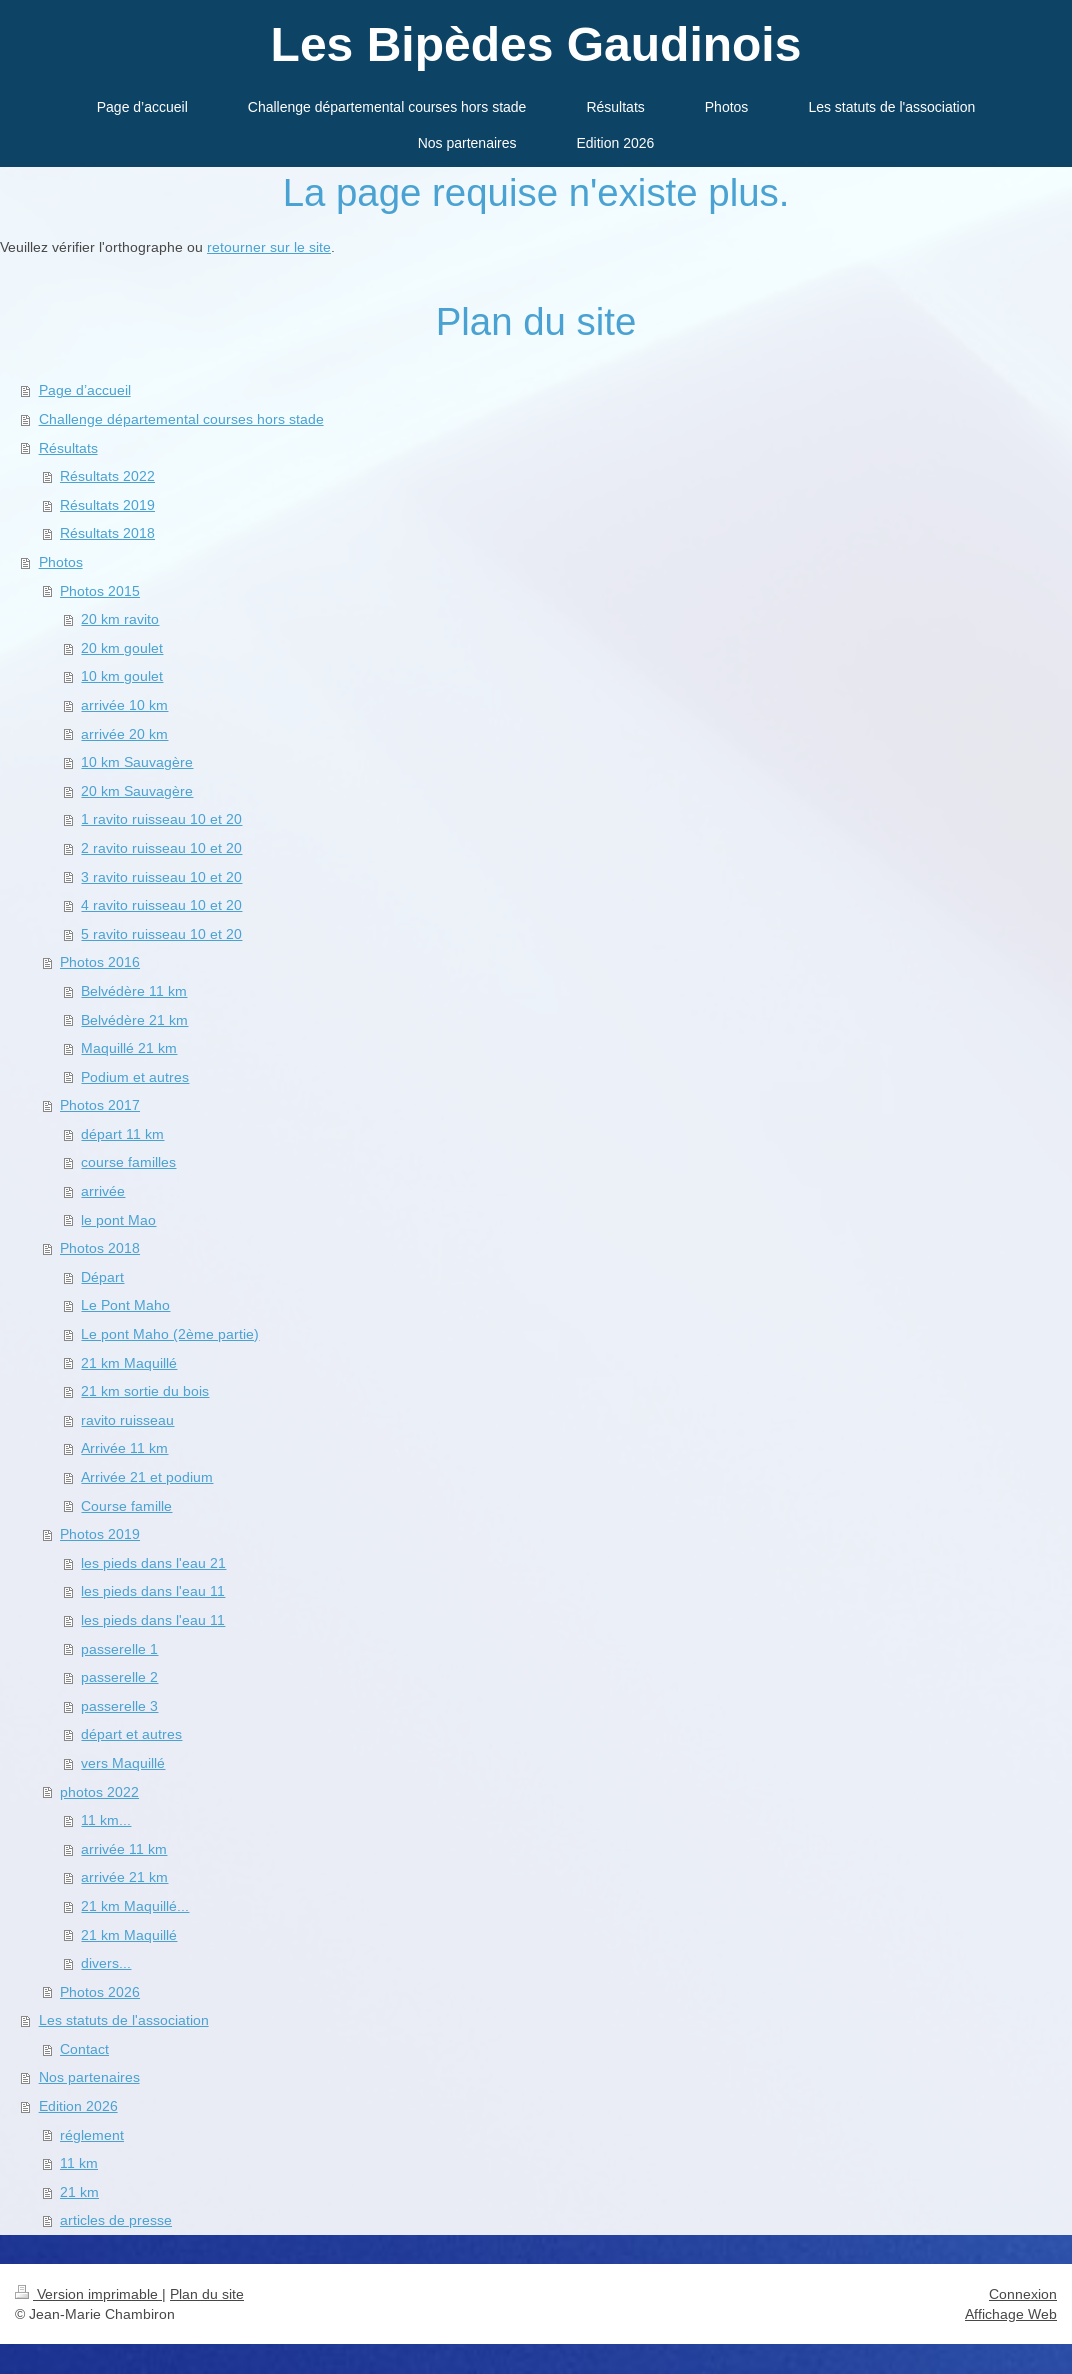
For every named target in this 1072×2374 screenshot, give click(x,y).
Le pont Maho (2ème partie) (170, 1334)
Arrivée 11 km (124, 1448)
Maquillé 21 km (129, 1048)
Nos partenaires (89, 2077)
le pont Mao (118, 1220)
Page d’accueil (85, 390)
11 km (79, 2163)
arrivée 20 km (124, 734)
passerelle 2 (119, 1677)
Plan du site (207, 2294)
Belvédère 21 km (134, 1020)
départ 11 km (122, 1134)
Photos (61, 562)
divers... (106, 1963)
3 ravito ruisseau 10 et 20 (161, 877)
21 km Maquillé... (135, 1906)
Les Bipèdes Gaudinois (536, 44)
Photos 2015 (100, 591)
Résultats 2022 (107, 476)
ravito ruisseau (127, 1420)
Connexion (1023, 2294)
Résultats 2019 (107, 505)
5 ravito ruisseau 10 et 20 (161, 934)
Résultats (68, 448)
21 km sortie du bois (145, 1391)
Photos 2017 (100, 1105)
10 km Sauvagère (137, 762)
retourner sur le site (269, 247)
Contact (84, 2049)
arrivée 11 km (124, 1849)
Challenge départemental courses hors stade (181, 419)
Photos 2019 (100, 1534)
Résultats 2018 (107, 533)
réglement (92, 2135)
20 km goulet (122, 648)
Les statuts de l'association (124, 2020)
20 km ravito (120, 619)
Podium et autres (135, 1077)
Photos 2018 (100, 1248)
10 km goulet (122, 676)
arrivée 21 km (124, 1877)
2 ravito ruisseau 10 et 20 (161, 848)
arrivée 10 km (124, 705)
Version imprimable (88, 2294)
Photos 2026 (100, 1992)
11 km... (106, 1820)
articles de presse (116, 2220)
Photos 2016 (100, 962)
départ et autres (131, 1734)
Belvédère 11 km (134, 991)
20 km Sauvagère (137, 791)
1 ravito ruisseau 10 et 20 (161, 819)
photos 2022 (99, 1792)
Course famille (126, 1506)
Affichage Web (1011, 2314)
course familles (128, 1162)
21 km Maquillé (129, 1363)
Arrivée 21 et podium (147, 1477)
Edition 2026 (78, 2106)
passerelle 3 (119, 1706)
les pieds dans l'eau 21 (153, 1563)
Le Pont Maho (125, 1305)
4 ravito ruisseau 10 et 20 (161, 905)
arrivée (103, 1191)
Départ (102, 1277)
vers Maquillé (123, 1763)
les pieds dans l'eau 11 (153, 1591)
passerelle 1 (119, 1649)
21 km (79, 2192)
